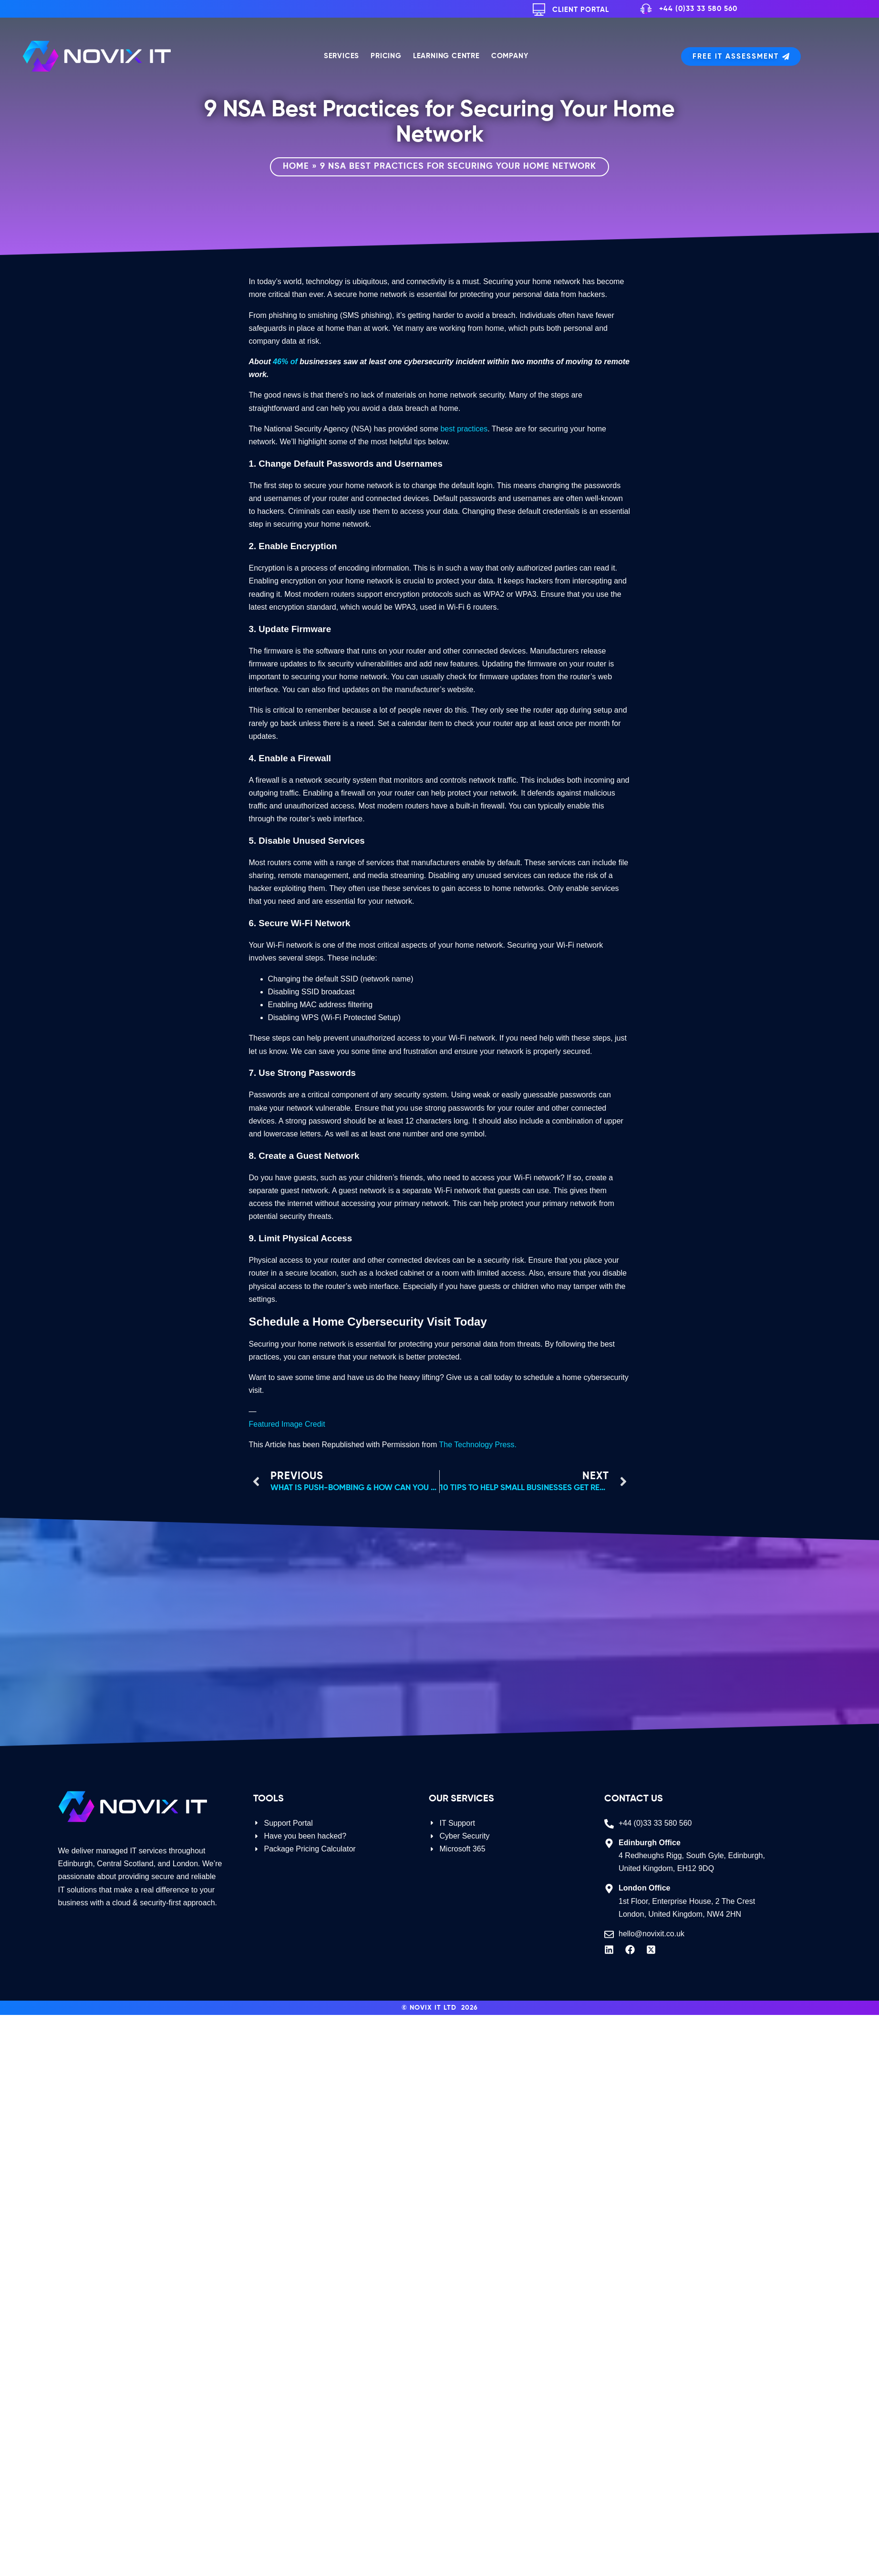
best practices (463, 429)
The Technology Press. (478, 1445)
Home (296, 166)
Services (341, 56)
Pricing (386, 56)
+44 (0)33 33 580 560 (698, 8)
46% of (285, 362)
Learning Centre (446, 56)
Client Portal (580, 9)
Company (509, 56)
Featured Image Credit (287, 1424)
